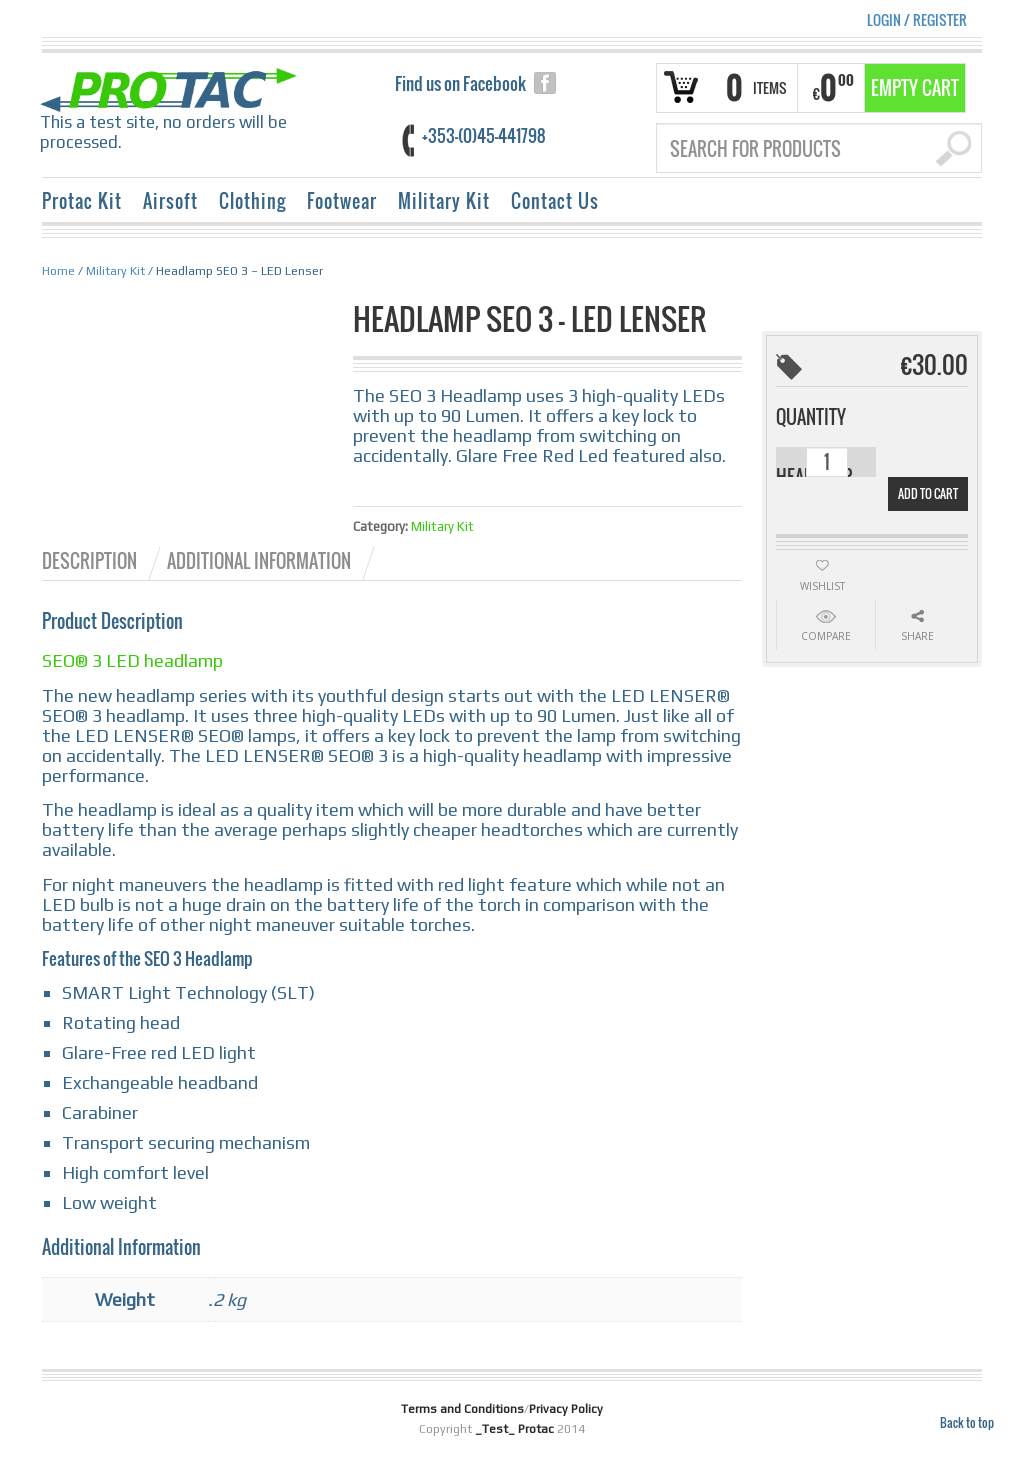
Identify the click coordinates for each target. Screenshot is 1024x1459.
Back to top (967, 1422)
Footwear (342, 201)
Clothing (252, 201)
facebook (545, 83)
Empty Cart (915, 88)
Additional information (259, 561)
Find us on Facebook (460, 83)
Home (58, 271)
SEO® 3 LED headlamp (132, 660)
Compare (826, 636)
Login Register (917, 19)
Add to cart (928, 493)
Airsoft (170, 201)
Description (89, 561)
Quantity (811, 417)
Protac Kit (82, 201)
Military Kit (444, 201)
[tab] (103, 561)
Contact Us (555, 201)
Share (917, 636)
